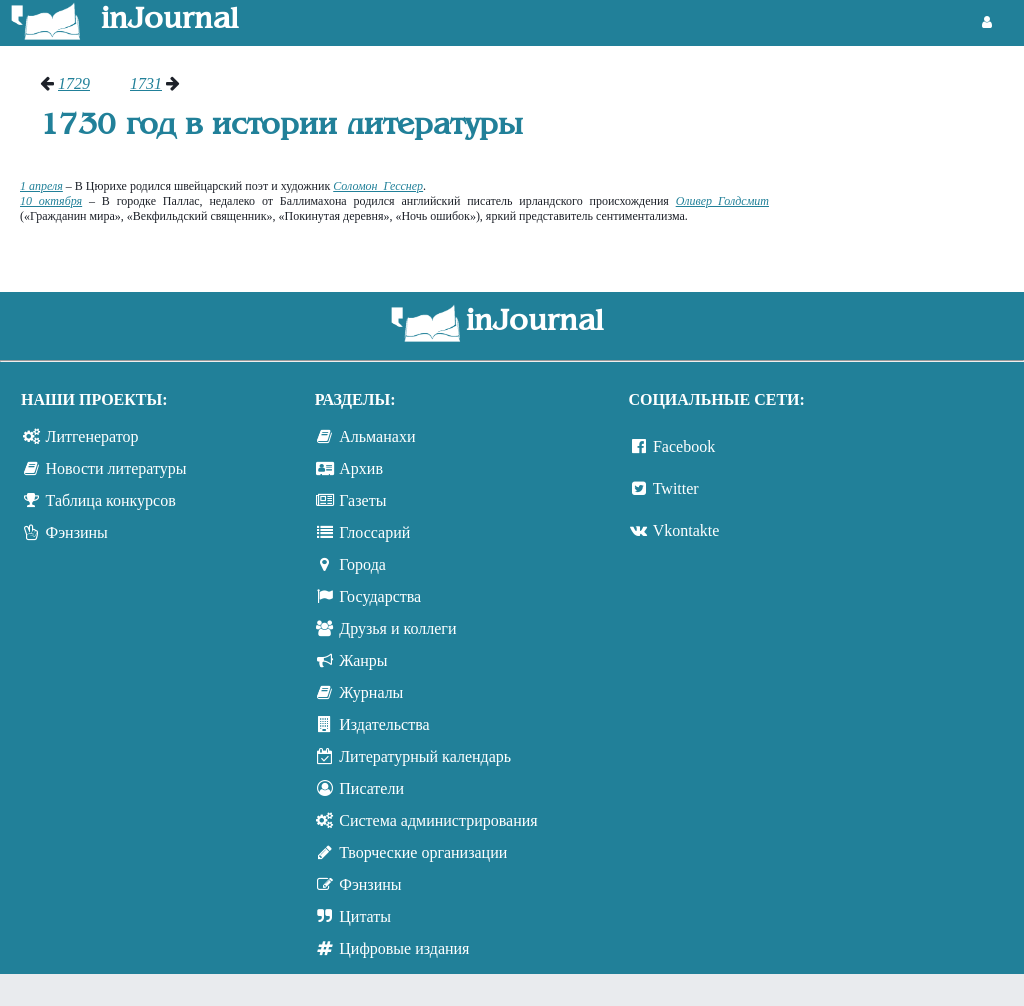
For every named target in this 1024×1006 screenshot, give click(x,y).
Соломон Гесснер (378, 186)
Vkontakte (686, 530)
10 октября (51, 201)
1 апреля (41, 186)
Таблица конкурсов (111, 500)
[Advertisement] (906, 150)
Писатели (371, 788)
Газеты (362, 500)
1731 (146, 83)
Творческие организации (423, 852)
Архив (361, 468)
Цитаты (365, 916)
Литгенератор (92, 436)
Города (362, 564)
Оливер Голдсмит (722, 201)
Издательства (384, 724)
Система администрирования (438, 820)
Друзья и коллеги (397, 628)
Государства (380, 596)
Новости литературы (116, 468)
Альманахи (377, 436)
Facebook (684, 446)
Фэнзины (77, 532)
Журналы (371, 692)
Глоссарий (374, 532)
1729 (74, 83)
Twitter (676, 488)
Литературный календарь (425, 756)
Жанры (363, 660)
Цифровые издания (404, 948)
